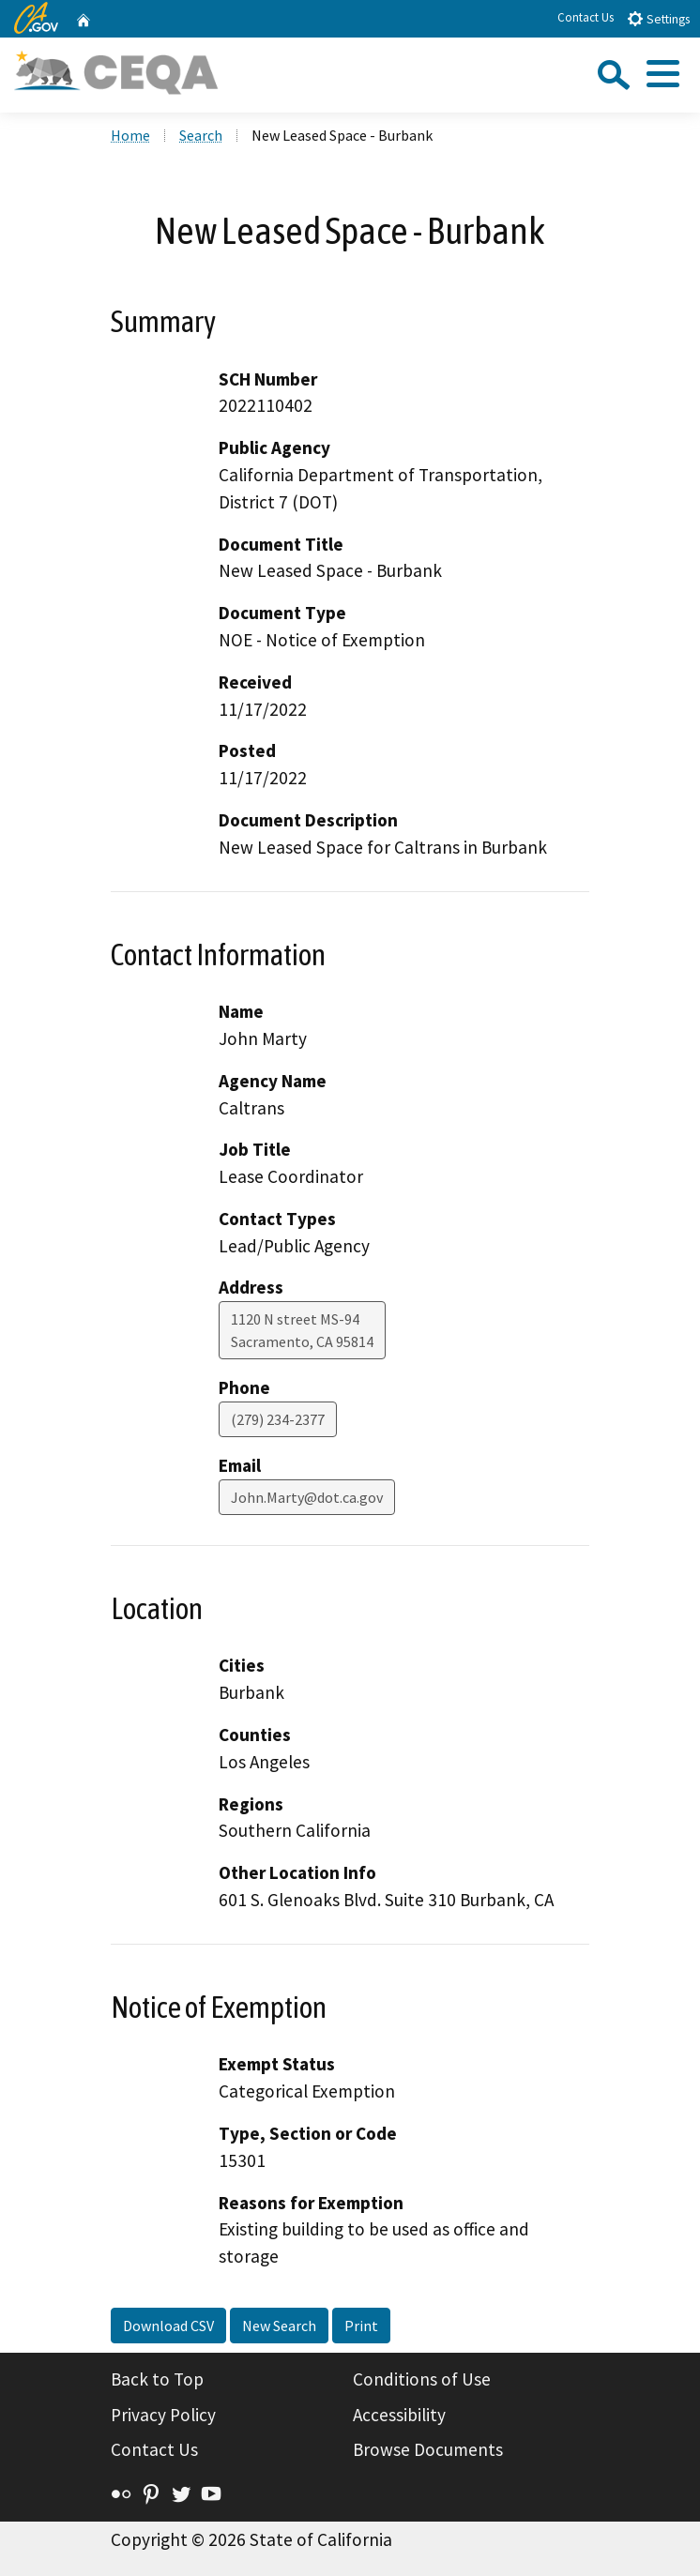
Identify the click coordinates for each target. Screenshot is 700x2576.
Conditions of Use (422, 2379)
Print (361, 2325)
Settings (658, 18)
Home (130, 135)
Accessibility (399, 2414)
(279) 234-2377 (278, 1419)
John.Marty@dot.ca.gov (307, 1497)
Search (200, 135)
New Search (279, 2325)
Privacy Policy (163, 2414)
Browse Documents (428, 2449)
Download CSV (168, 2325)
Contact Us (585, 17)
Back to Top (157, 2379)
